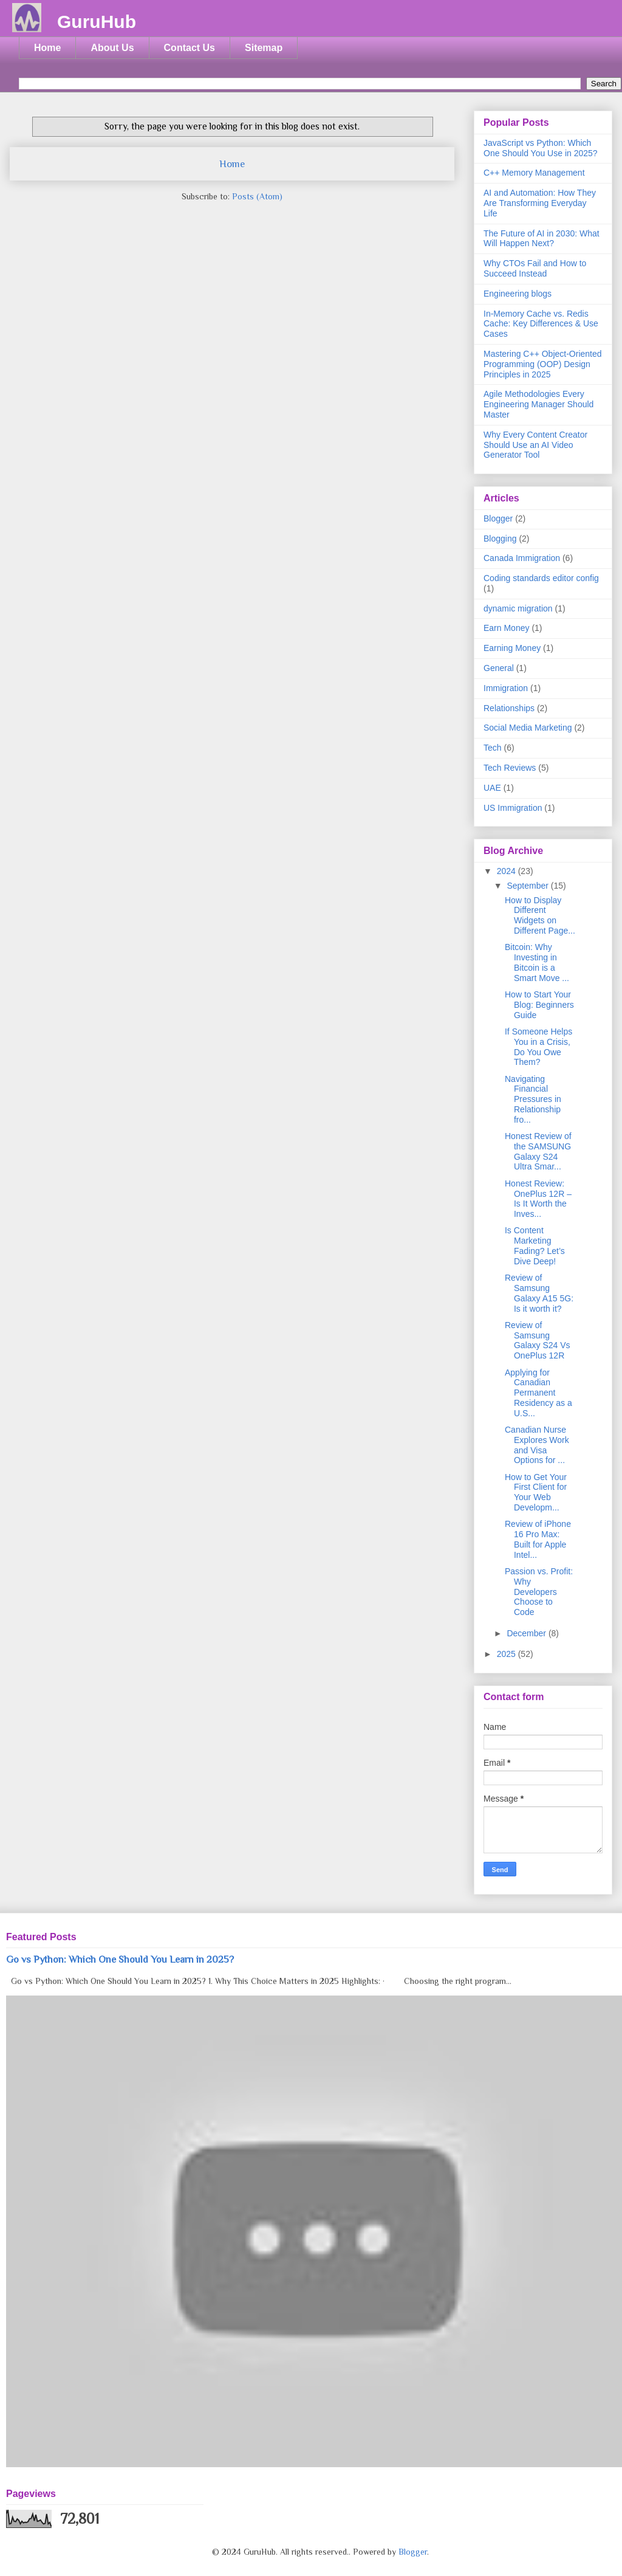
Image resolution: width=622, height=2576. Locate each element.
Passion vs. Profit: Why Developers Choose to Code (539, 1591)
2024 (507, 871)
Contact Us (189, 48)
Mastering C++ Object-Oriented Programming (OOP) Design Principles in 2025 (543, 364)
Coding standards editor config (541, 578)
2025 (507, 1654)
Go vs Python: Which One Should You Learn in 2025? (120, 1959)
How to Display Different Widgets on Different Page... (540, 915)
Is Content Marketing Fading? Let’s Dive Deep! (535, 1245)
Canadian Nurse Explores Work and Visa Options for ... (537, 1445)
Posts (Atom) (257, 196)
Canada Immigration (522, 558)
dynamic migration (518, 608)
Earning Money (512, 648)
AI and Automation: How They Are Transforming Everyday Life (540, 203)
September (528, 885)
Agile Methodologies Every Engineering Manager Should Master (538, 404)
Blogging (500, 538)
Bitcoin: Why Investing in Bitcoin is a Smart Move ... (537, 962)
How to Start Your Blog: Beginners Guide (539, 1005)
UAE (492, 788)
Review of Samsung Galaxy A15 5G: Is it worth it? (539, 1293)
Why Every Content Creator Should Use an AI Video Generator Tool (535, 445)
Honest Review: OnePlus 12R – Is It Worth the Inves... (538, 1199)
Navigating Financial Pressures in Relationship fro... (533, 1099)
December (527, 1633)
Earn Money (506, 628)
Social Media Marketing (528, 727)
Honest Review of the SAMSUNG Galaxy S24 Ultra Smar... (538, 1151)
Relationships (509, 708)
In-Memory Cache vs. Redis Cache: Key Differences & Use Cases (541, 324)
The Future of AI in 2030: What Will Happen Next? (542, 239)
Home (47, 48)
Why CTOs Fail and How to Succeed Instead (535, 268)
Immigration (506, 688)
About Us (112, 48)
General (499, 668)
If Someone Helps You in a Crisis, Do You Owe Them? (538, 1047)
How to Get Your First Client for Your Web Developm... (536, 1492)
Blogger (498, 518)
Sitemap (263, 48)
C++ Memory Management (534, 172)
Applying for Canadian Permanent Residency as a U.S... (538, 1393)
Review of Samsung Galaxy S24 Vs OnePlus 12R (537, 1340)
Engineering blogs (518, 293)
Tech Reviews (510, 768)
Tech (493, 747)
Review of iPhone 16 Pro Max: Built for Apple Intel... (538, 1539)
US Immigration (513, 808)
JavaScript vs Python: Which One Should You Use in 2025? (541, 148)
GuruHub (96, 22)
